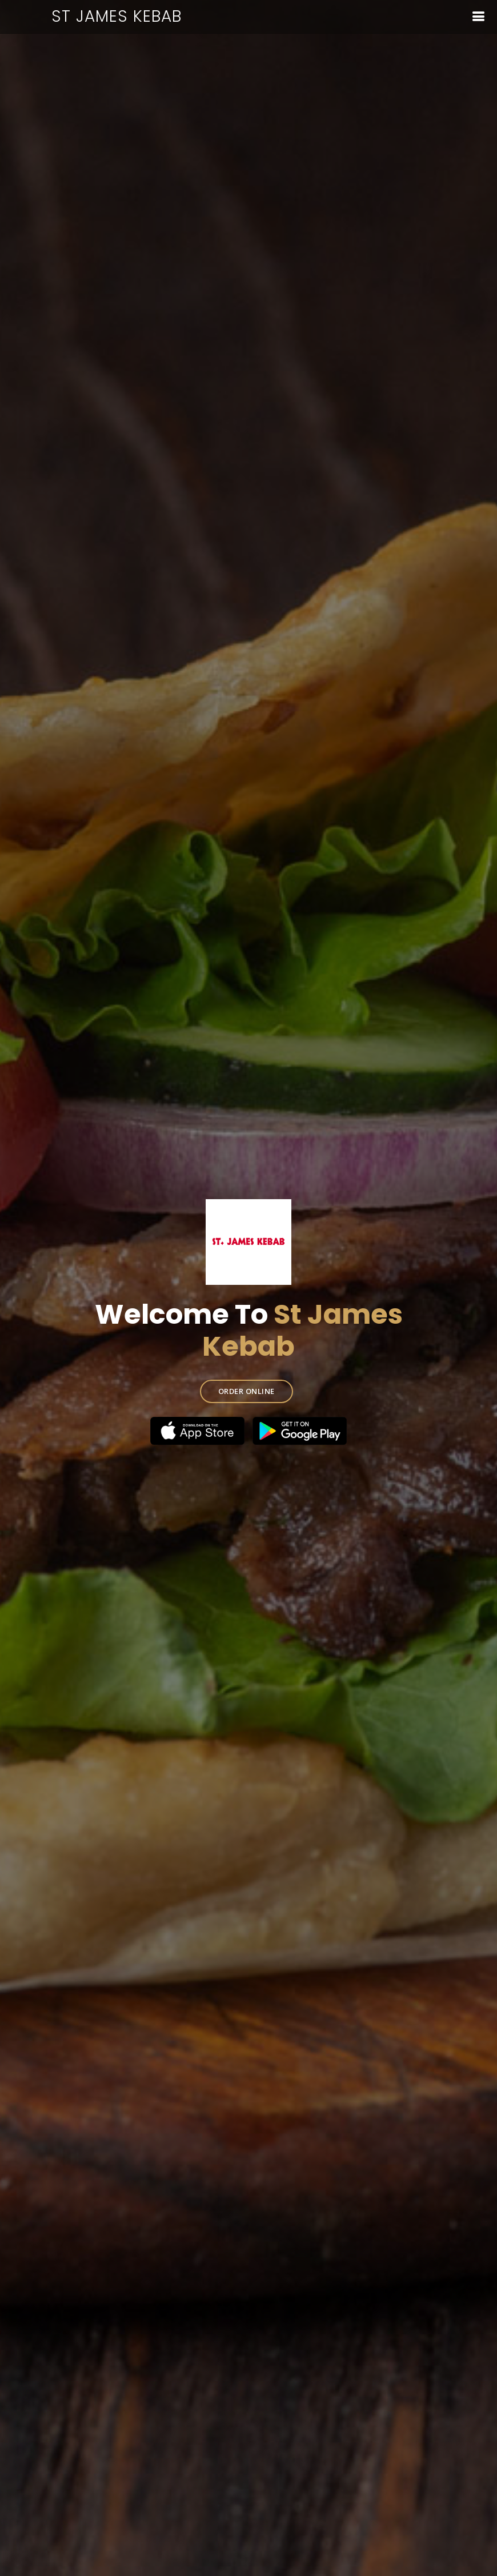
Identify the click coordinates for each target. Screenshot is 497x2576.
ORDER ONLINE (246, 1390)
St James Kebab (116, 16)
